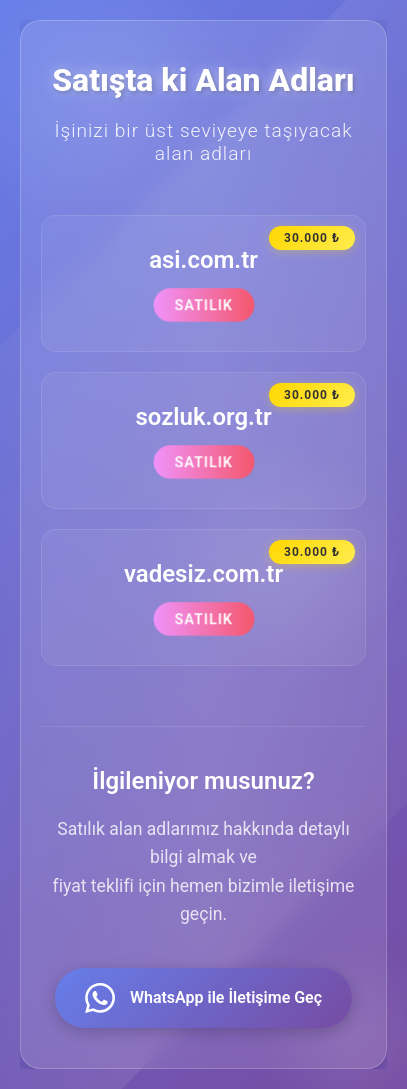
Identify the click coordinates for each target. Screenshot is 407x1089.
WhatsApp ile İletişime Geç (203, 998)
